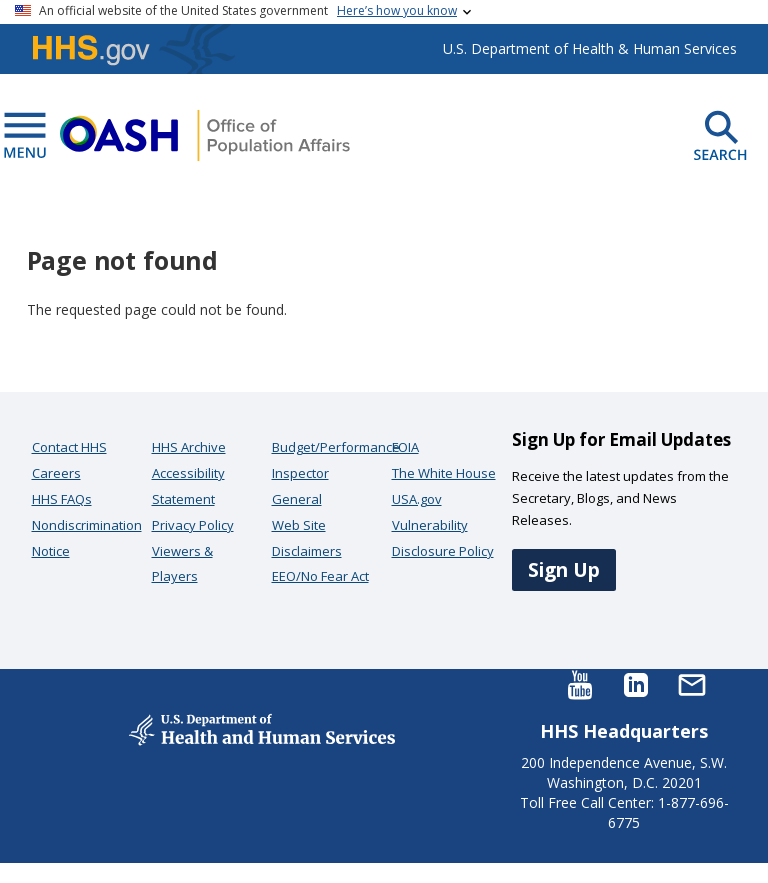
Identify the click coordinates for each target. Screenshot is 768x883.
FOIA (405, 447)
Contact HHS (69, 447)
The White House (444, 473)
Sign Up (564, 569)
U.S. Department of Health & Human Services (590, 48)
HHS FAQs (62, 499)
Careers (56, 473)
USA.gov (417, 499)
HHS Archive (189, 447)
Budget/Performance (336, 447)
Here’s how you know (397, 10)
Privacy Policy (193, 525)
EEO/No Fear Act (320, 576)
